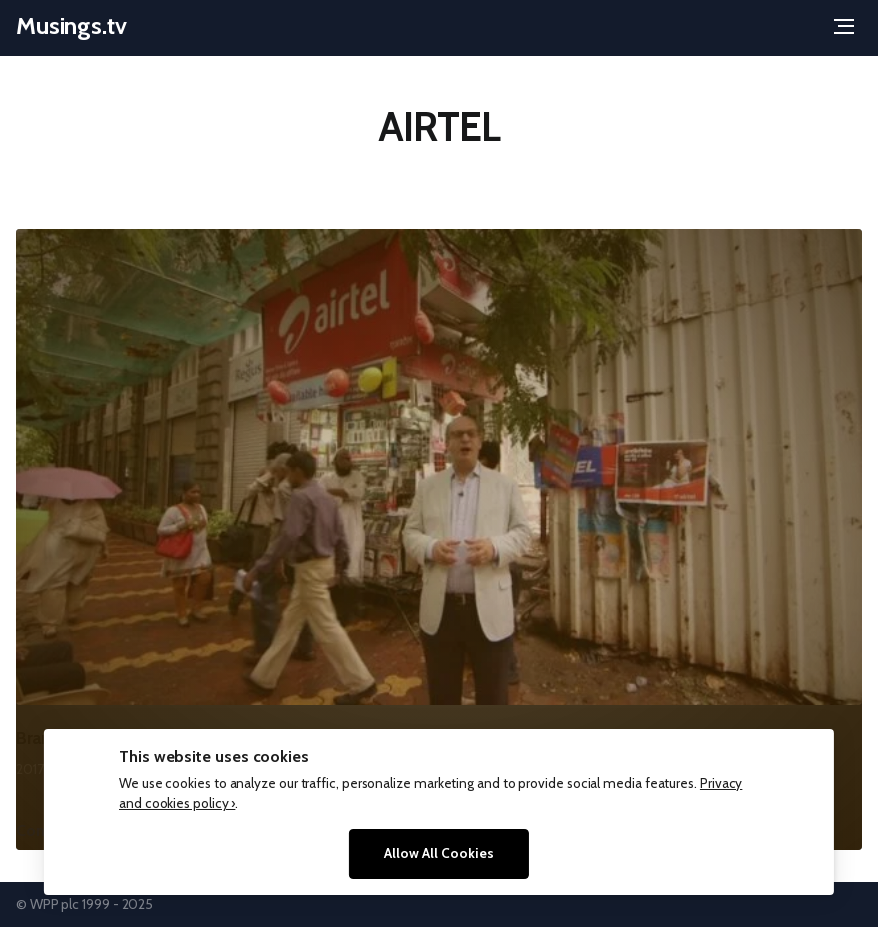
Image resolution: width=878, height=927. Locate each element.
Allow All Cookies (439, 853)
